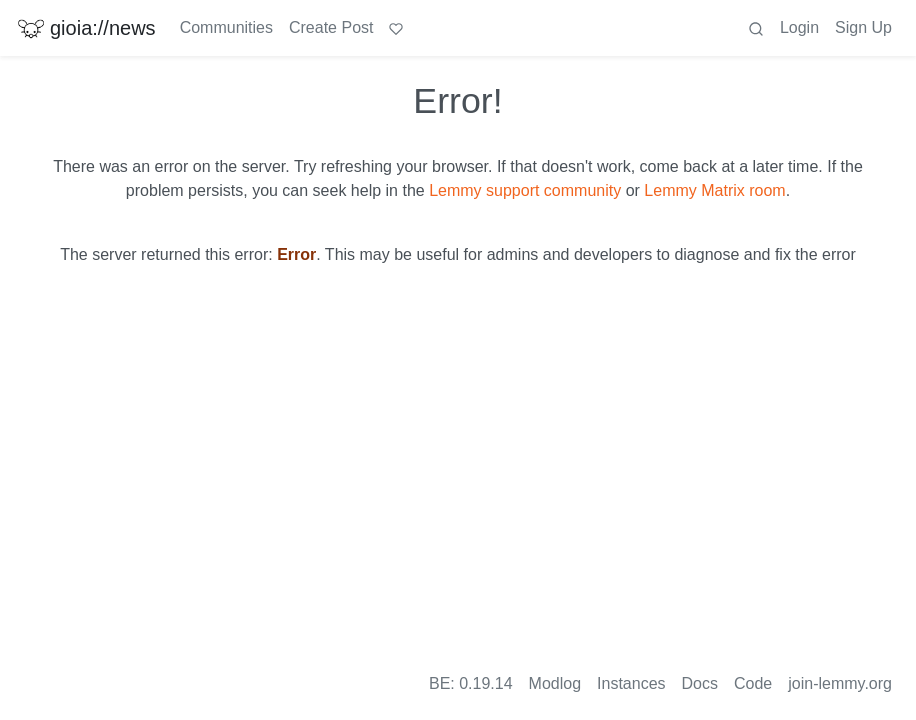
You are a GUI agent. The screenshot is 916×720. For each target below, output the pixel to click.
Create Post (331, 27)
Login (799, 27)
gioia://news (86, 28)
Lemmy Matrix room (714, 190)
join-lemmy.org (840, 683)
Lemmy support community (525, 190)
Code (753, 683)
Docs (700, 683)
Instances (631, 683)
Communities (226, 27)
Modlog (555, 683)
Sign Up (863, 27)
